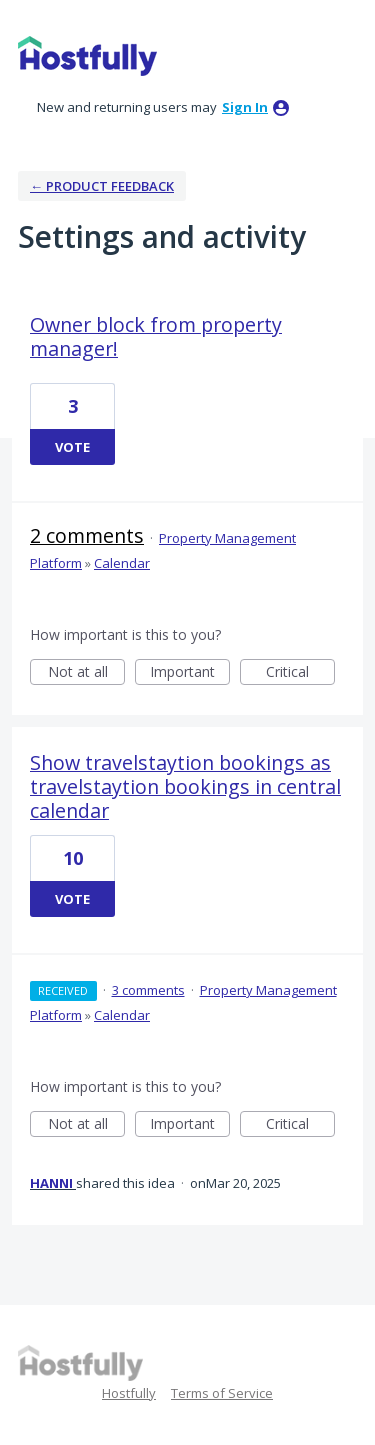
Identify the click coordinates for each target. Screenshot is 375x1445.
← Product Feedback (102, 186)
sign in (245, 107)
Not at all (87, 673)
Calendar (122, 563)
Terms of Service (222, 1393)
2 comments (87, 535)
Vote (72, 447)
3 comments (148, 990)
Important (190, 673)
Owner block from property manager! (156, 336)
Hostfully (129, 1393)
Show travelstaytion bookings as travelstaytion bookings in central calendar (185, 786)
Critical (300, 673)
